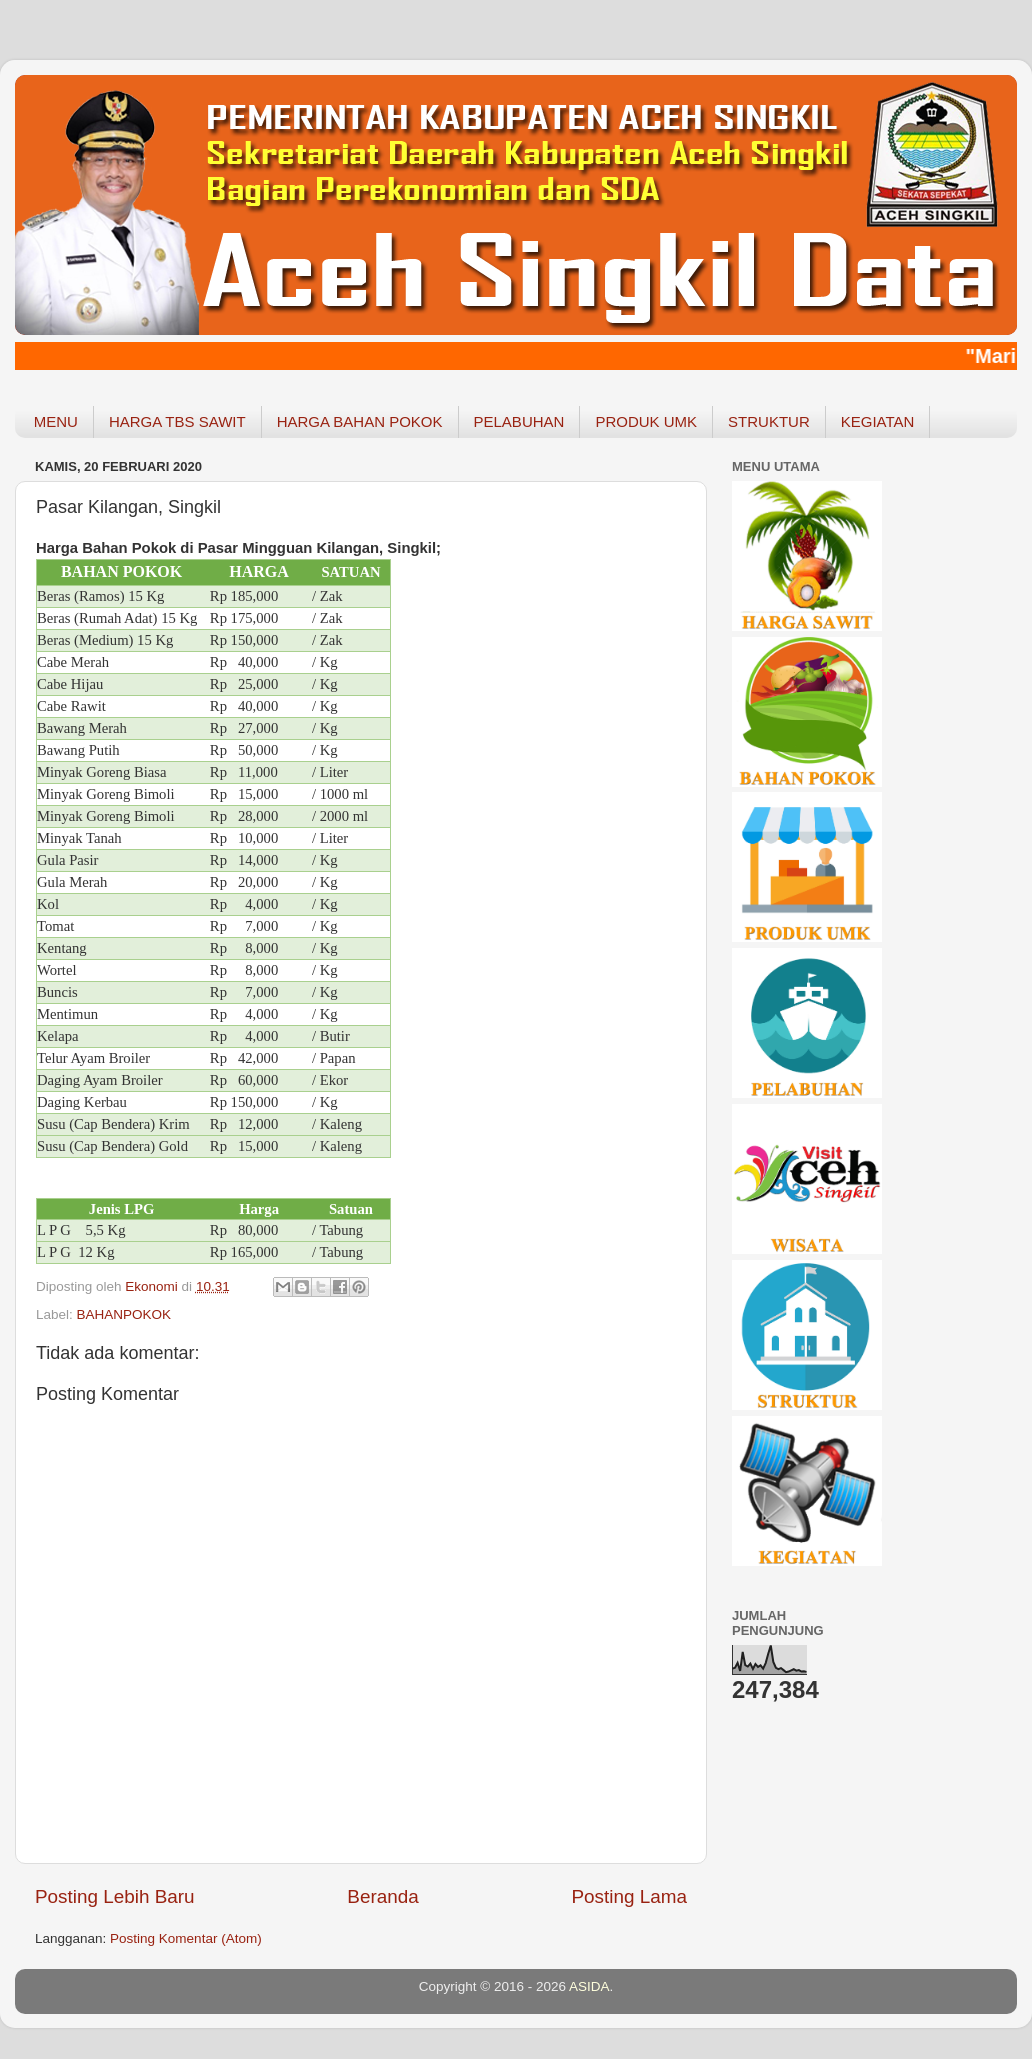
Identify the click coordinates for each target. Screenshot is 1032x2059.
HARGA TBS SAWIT (177, 421)
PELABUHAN (519, 421)
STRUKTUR (769, 421)
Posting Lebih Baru (115, 1896)
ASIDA (589, 1986)
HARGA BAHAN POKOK (360, 421)
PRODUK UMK (646, 421)
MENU (56, 421)
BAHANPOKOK (124, 1314)
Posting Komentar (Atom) (186, 1938)
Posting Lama (629, 1896)
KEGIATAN (878, 421)
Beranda (382, 1896)
